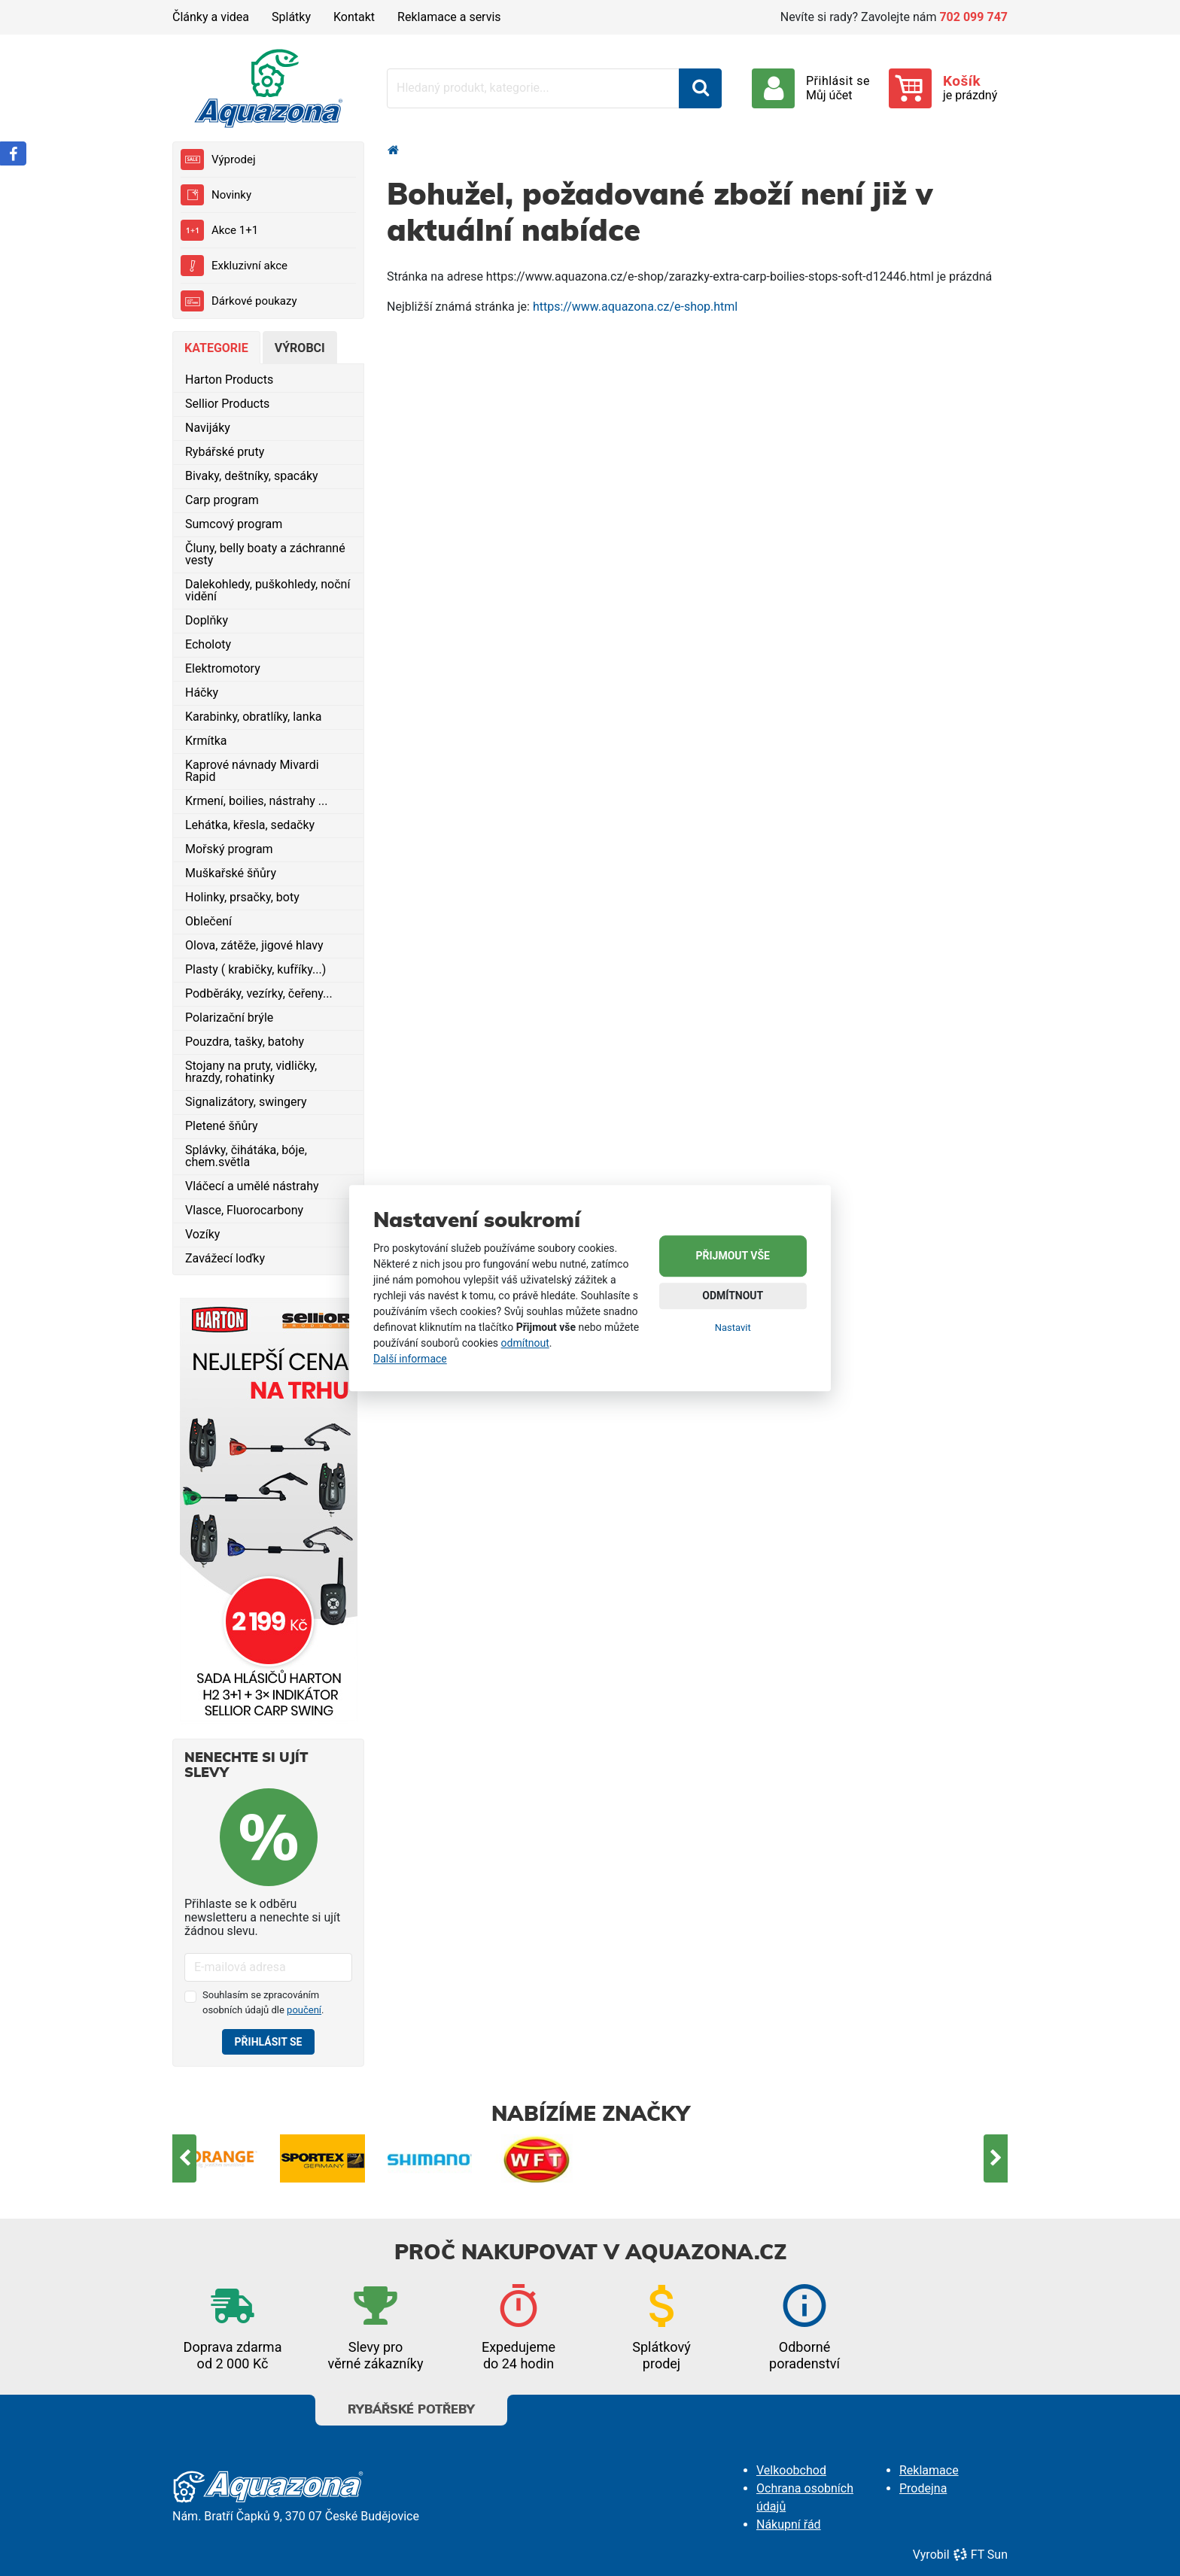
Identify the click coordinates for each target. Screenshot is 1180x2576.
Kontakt (354, 17)
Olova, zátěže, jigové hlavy (254, 945)
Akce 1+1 (219, 230)
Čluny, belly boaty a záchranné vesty (265, 554)
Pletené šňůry (221, 1126)
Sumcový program (233, 524)
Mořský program (229, 849)
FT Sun (980, 2554)
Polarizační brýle (229, 1017)
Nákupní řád (788, 2524)
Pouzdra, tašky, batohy (244, 1041)
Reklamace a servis (448, 17)
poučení (304, 2010)
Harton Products (229, 379)
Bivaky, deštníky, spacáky (251, 476)
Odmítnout (732, 1296)
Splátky (291, 17)
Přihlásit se (269, 2042)
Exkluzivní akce (234, 265)
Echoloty (208, 644)
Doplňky (206, 620)
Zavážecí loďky (225, 1258)
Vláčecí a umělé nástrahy (252, 1186)
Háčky (201, 692)
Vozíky (202, 1234)
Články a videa (210, 17)
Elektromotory (222, 668)
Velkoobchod (791, 2470)
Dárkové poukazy (239, 300)
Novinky (216, 194)
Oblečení (208, 921)
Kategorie (216, 348)
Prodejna (923, 2488)
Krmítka (206, 741)
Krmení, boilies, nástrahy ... (256, 801)
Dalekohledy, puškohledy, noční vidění (267, 590)
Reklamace (929, 2470)
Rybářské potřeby (411, 2405)
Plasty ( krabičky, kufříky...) (255, 969)
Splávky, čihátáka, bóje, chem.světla (246, 1156)
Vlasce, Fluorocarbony (244, 1210)
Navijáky (207, 428)
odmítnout (525, 1343)
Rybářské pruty (224, 452)
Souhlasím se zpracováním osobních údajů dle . (263, 2002)
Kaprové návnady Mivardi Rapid (252, 771)
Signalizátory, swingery (246, 1102)
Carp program (222, 500)
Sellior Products (227, 403)
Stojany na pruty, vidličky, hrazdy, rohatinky (251, 1072)
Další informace (410, 1359)
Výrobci (300, 348)
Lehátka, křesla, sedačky (250, 825)
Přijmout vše (733, 1256)
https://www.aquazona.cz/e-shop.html (635, 306)
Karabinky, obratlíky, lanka (253, 716)
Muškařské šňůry (230, 873)
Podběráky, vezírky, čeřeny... (259, 993)
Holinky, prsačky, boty (242, 897)
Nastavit (733, 1327)
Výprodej (218, 159)
